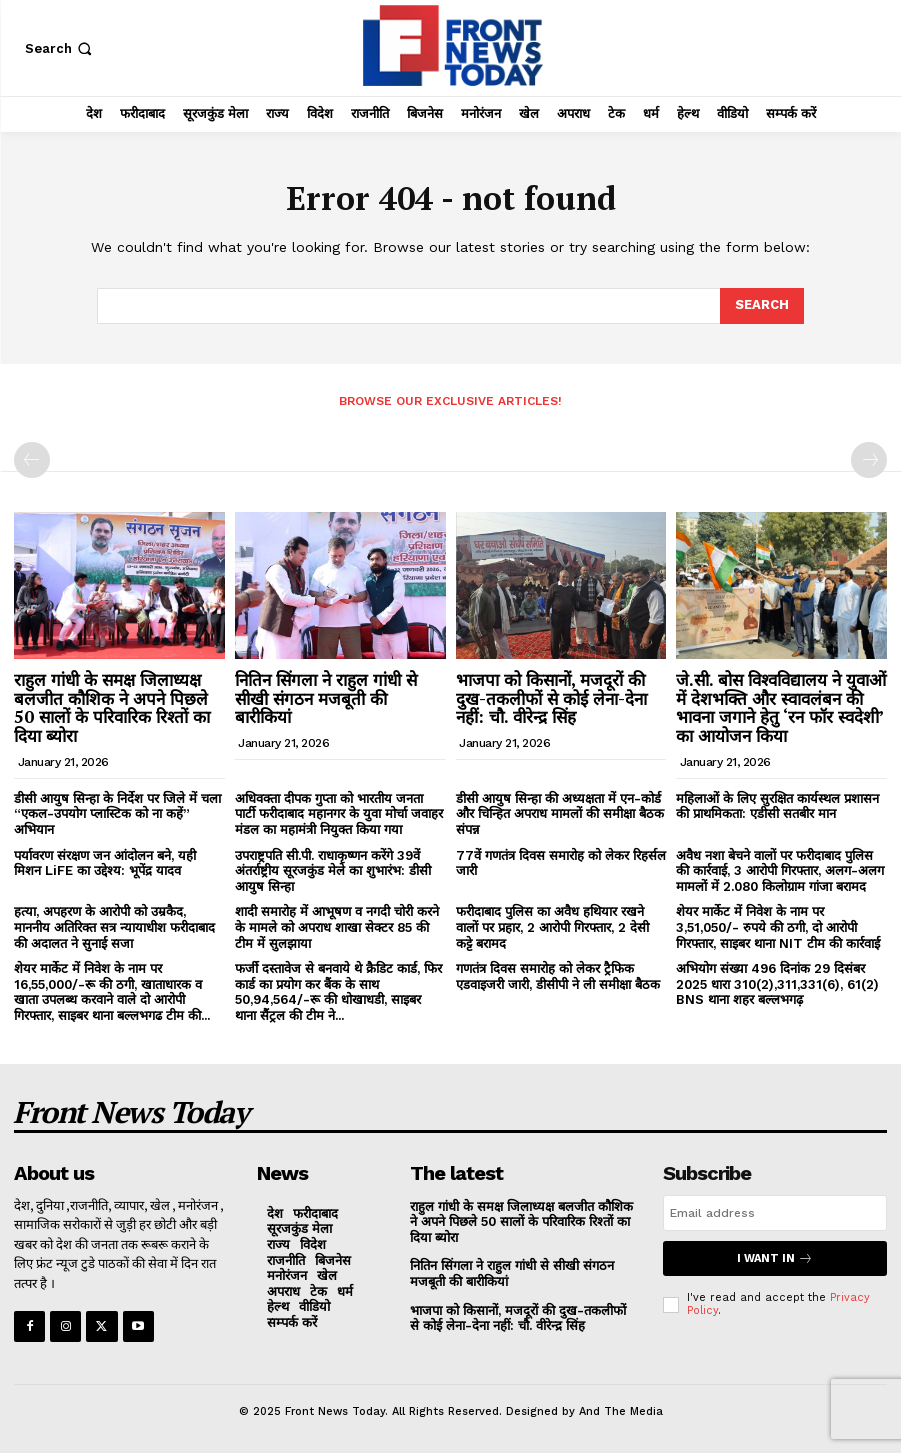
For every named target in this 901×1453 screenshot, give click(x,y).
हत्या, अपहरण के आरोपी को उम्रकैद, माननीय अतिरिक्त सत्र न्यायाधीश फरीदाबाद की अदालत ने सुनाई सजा (114, 927)
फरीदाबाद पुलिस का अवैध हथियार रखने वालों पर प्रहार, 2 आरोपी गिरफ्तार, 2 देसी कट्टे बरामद (552, 927)
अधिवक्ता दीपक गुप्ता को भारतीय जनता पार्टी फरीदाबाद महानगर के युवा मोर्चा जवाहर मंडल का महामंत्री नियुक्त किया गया (339, 814)
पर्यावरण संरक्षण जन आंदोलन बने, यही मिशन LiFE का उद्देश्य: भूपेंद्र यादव (105, 863)
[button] (60, 48)
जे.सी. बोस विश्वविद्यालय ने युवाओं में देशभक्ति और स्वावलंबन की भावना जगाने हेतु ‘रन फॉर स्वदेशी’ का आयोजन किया (781, 707)
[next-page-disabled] (869, 460)
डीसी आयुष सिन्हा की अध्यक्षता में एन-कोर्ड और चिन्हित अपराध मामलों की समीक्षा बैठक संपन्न (560, 814)
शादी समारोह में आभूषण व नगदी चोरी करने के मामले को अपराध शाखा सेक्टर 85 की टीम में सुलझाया (337, 927)
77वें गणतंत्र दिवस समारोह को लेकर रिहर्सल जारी (561, 863)
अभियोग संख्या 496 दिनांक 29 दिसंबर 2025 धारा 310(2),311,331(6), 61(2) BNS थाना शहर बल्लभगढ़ (777, 984)
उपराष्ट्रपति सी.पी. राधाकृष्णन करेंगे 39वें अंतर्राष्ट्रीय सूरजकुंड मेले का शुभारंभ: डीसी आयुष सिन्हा (333, 871)
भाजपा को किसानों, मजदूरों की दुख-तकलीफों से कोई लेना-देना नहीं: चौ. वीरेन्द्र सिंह (551, 698)
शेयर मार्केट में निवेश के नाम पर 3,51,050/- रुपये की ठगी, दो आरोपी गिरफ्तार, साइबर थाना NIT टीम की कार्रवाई (778, 927)
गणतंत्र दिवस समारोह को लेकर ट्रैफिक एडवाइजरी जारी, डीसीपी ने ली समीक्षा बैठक (558, 976)
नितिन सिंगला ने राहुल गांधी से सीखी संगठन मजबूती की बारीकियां (326, 698)
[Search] (762, 306)
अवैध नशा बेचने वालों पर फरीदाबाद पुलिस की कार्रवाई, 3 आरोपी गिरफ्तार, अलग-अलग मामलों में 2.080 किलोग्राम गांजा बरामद (780, 871)
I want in (775, 1258)
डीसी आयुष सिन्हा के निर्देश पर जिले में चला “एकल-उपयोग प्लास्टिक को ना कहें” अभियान (117, 814)
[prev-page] (32, 460)
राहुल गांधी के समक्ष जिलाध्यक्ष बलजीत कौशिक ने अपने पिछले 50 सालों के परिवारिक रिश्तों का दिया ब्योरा (112, 707)
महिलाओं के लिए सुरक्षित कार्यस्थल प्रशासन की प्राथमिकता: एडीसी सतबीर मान (777, 806)
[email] (775, 1213)
